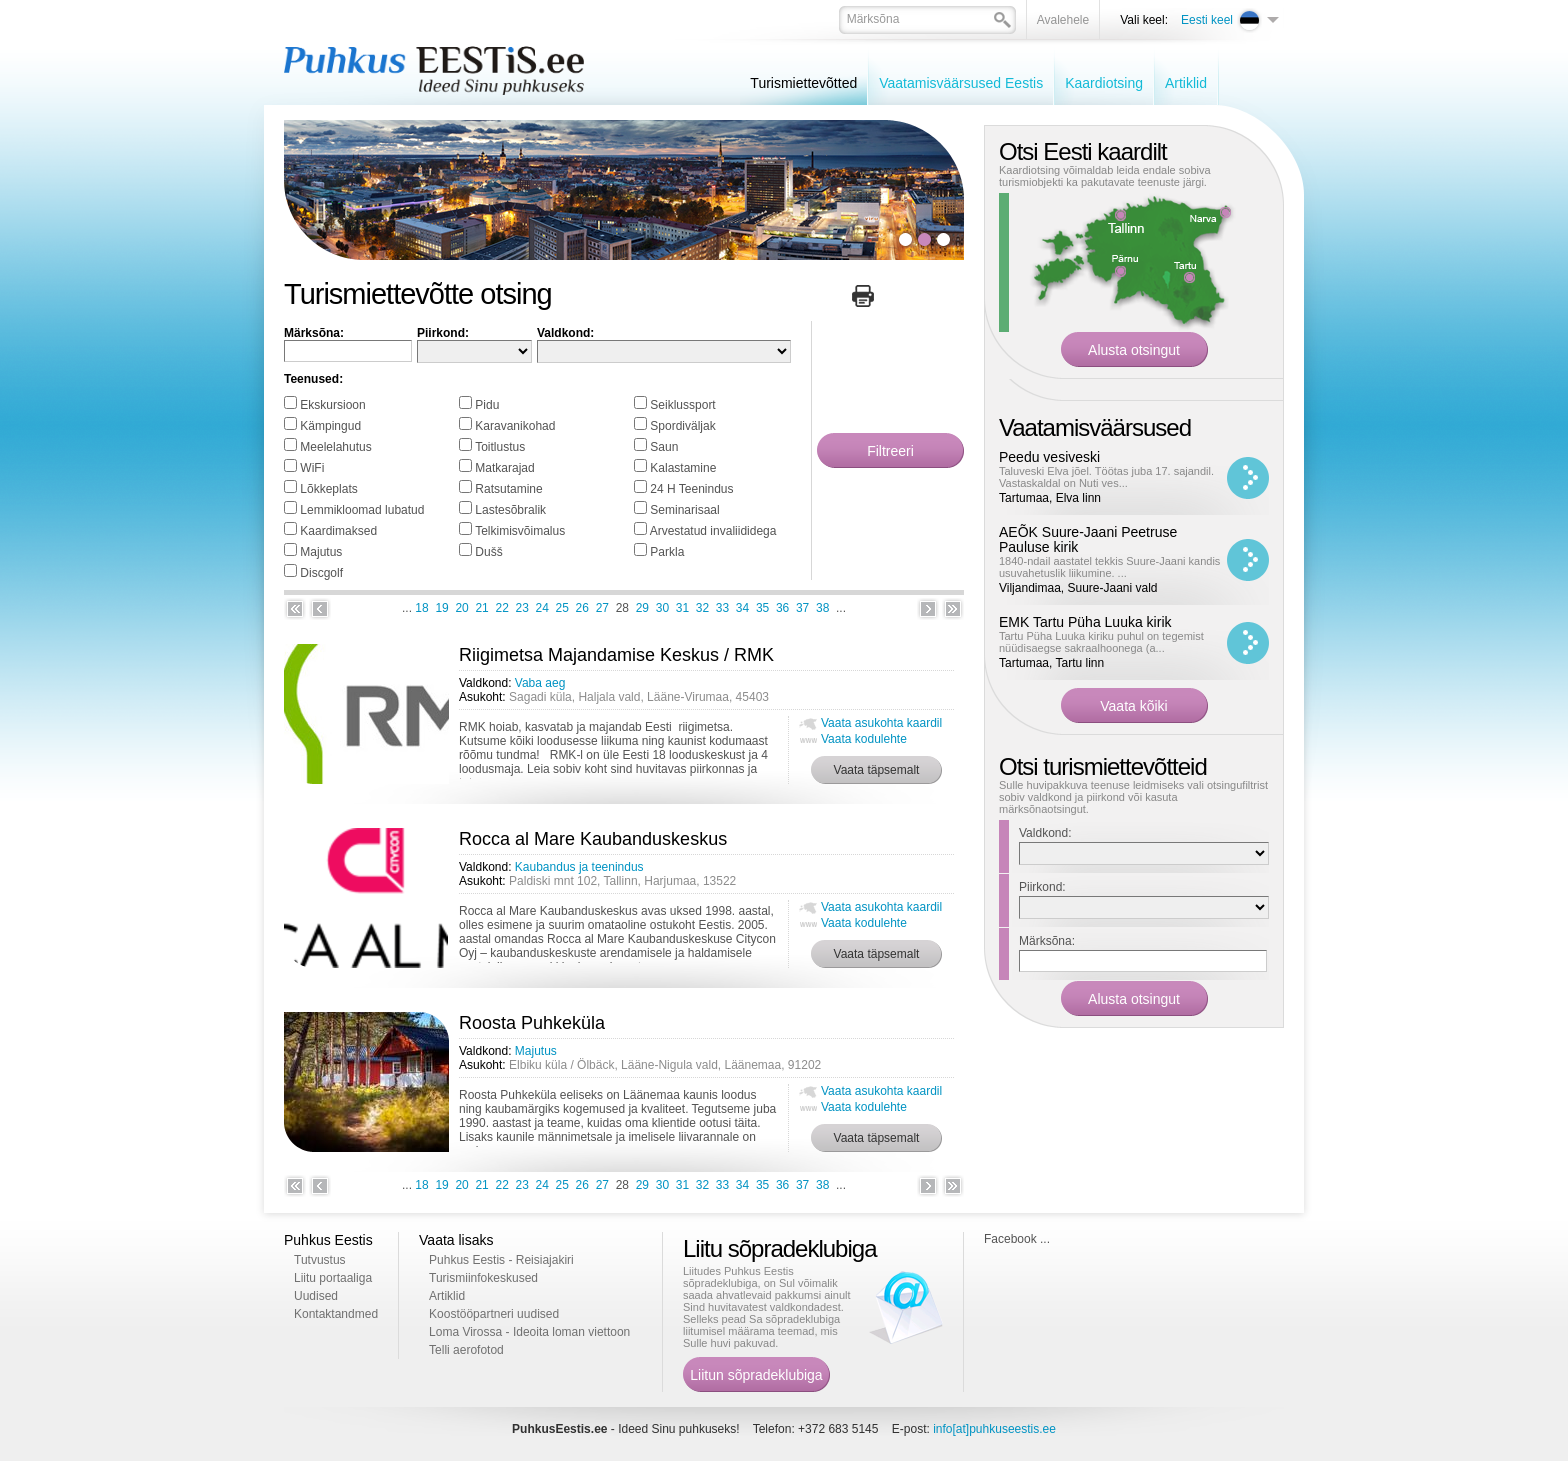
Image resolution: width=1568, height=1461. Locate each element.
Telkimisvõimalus (520, 531)
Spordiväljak (682, 426)
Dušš (488, 552)
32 (702, 608)
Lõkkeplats (328, 489)
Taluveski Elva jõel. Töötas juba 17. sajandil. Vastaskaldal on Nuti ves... (1106, 477)
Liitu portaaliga (333, 1278)
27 (602, 608)
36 (782, 608)
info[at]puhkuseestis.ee (994, 1429)
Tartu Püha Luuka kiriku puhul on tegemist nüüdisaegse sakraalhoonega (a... (1101, 642)
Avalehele (1063, 20)
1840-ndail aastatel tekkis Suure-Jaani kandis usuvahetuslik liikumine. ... (1109, 567)
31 (682, 608)
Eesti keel (1207, 20)
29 (642, 608)
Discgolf (321, 573)
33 (722, 608)
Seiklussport (682, 405)
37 (802, 608)
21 (481, 608)
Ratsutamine (508, 489)
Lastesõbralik (510, 510)
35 (762, 608)
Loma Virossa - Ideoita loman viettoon (529, 1332)
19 (441, 608)
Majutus (321, 552)
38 (822, 608)
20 (461, 608)
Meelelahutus (335, 447)
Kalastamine (683, 468)
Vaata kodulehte (864, 739)
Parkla (667, 552)
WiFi (312, 468)
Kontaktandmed (336, 1314)
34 (742, 608)
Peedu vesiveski (1049, 457)
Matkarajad (504, 468)
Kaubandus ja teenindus (579, 867)
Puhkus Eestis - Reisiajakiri (501, 1260)
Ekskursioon (332, 405)
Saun (664, 447)
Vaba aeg (540, 683)
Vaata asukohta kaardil (881, 723)
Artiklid (1186, 83)
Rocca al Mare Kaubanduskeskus (593, 839)
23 (522, 608)
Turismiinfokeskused (483, 1278)
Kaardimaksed (338, 531)
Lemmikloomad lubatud (362, 510)
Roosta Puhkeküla (532, 1023)
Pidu (487, 405)
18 (421, 608)
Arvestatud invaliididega (713, 531)
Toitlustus (500, 447)
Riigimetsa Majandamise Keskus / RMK (616, 655)
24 (542, 608)
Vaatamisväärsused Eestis (961, 83)
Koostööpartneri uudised (494, 1314)
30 (662, 608)
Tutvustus (320, 1260)
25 (562, 608)
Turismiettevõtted (803, 83)
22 (501, 608)
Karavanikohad (515, 426)
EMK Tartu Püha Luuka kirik (1085, 622)
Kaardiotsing (1104, 83)
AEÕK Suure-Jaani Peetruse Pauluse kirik (1088, 539)
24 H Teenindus (691, 489)
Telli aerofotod (466, 1350)
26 (582, 608)
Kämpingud (330, 426)
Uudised (316, 1296)
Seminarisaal (684, 510)
